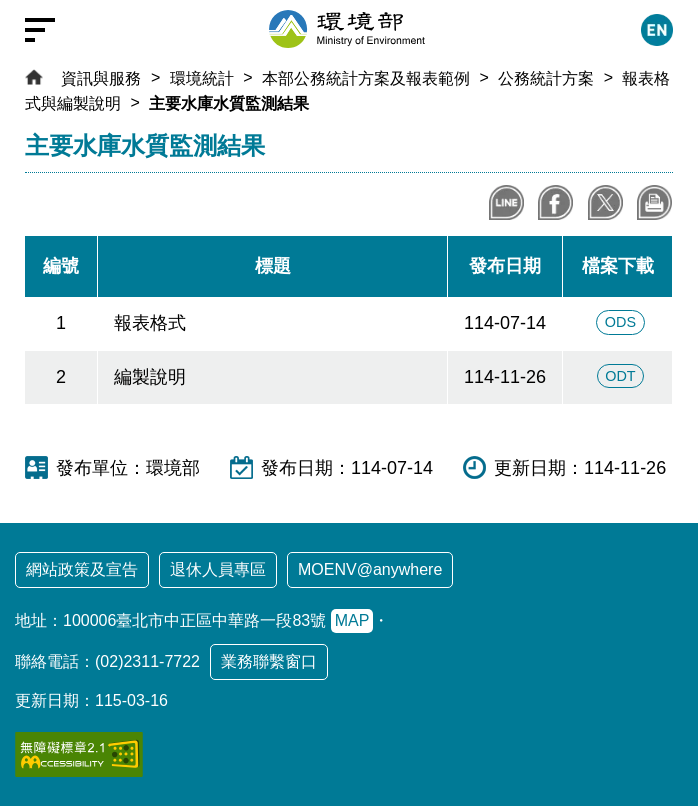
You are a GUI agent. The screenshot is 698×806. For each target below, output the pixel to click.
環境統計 (202, 78)
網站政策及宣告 (82, 569)
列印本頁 (654, 202)
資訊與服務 (101, 78)
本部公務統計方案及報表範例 (366, 78)
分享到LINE (506, 202)
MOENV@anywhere (370, 569)
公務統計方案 (546, 78)
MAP (352, 620)
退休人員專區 (218, 569)
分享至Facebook (555, 202)
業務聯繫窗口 (269, 661)
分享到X (605, 202)
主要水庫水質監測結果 (229, 103)
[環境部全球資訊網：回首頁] (347, 29)
